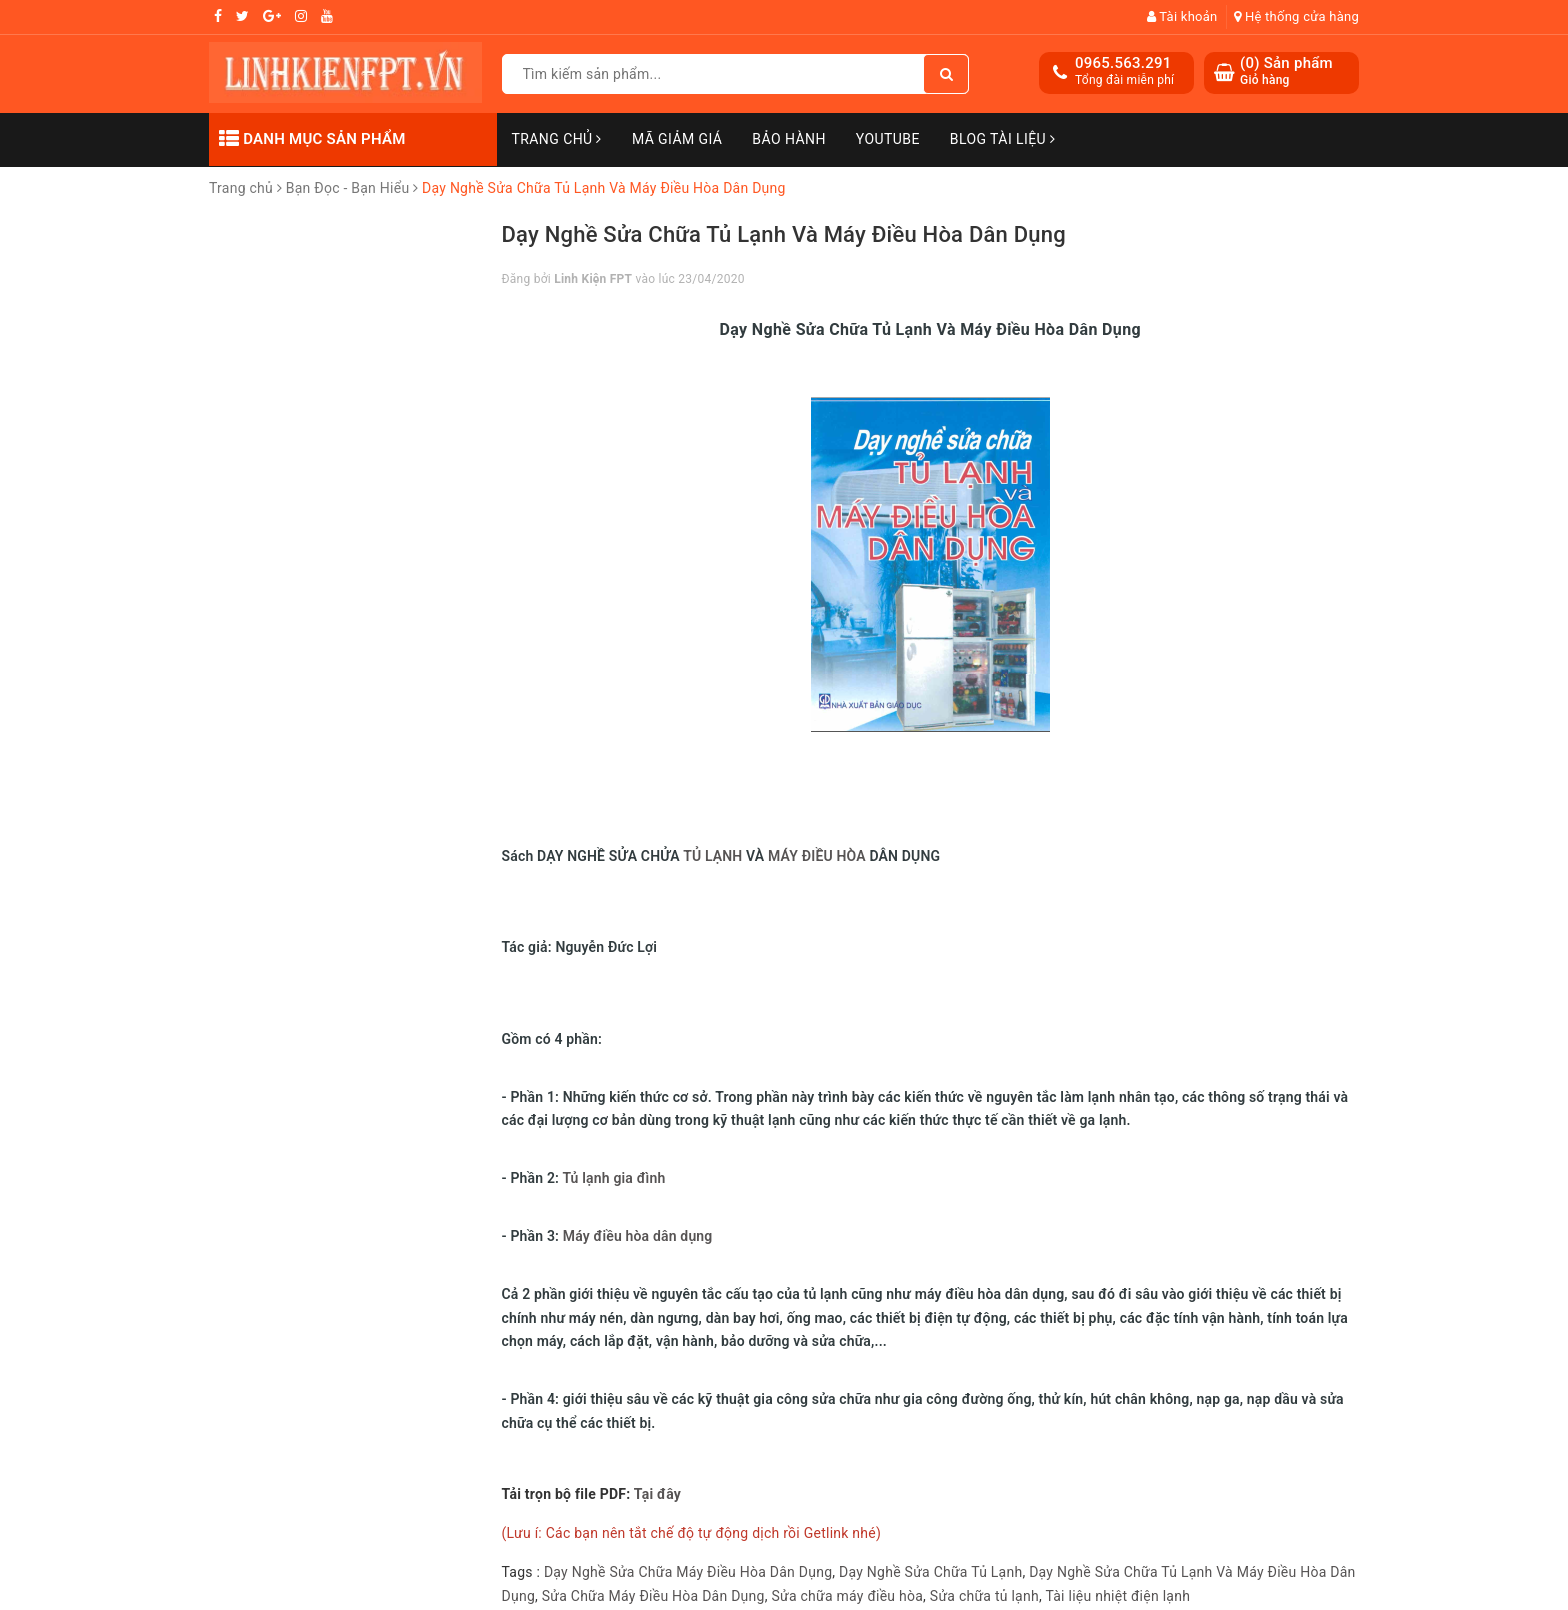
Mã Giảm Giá (677, 139)
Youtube (888, 139)
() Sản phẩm (1286, 71)
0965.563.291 (1123, 63)
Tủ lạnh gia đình (613, 1178)
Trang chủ (557, 139)
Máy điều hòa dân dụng (638, 1236)
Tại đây (657, 1494)
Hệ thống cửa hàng (1296, 16)
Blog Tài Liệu (1003, 139)
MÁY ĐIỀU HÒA (817, 856)
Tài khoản (1182, 16)
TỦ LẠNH (712, 856)
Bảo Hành (788, 139)
